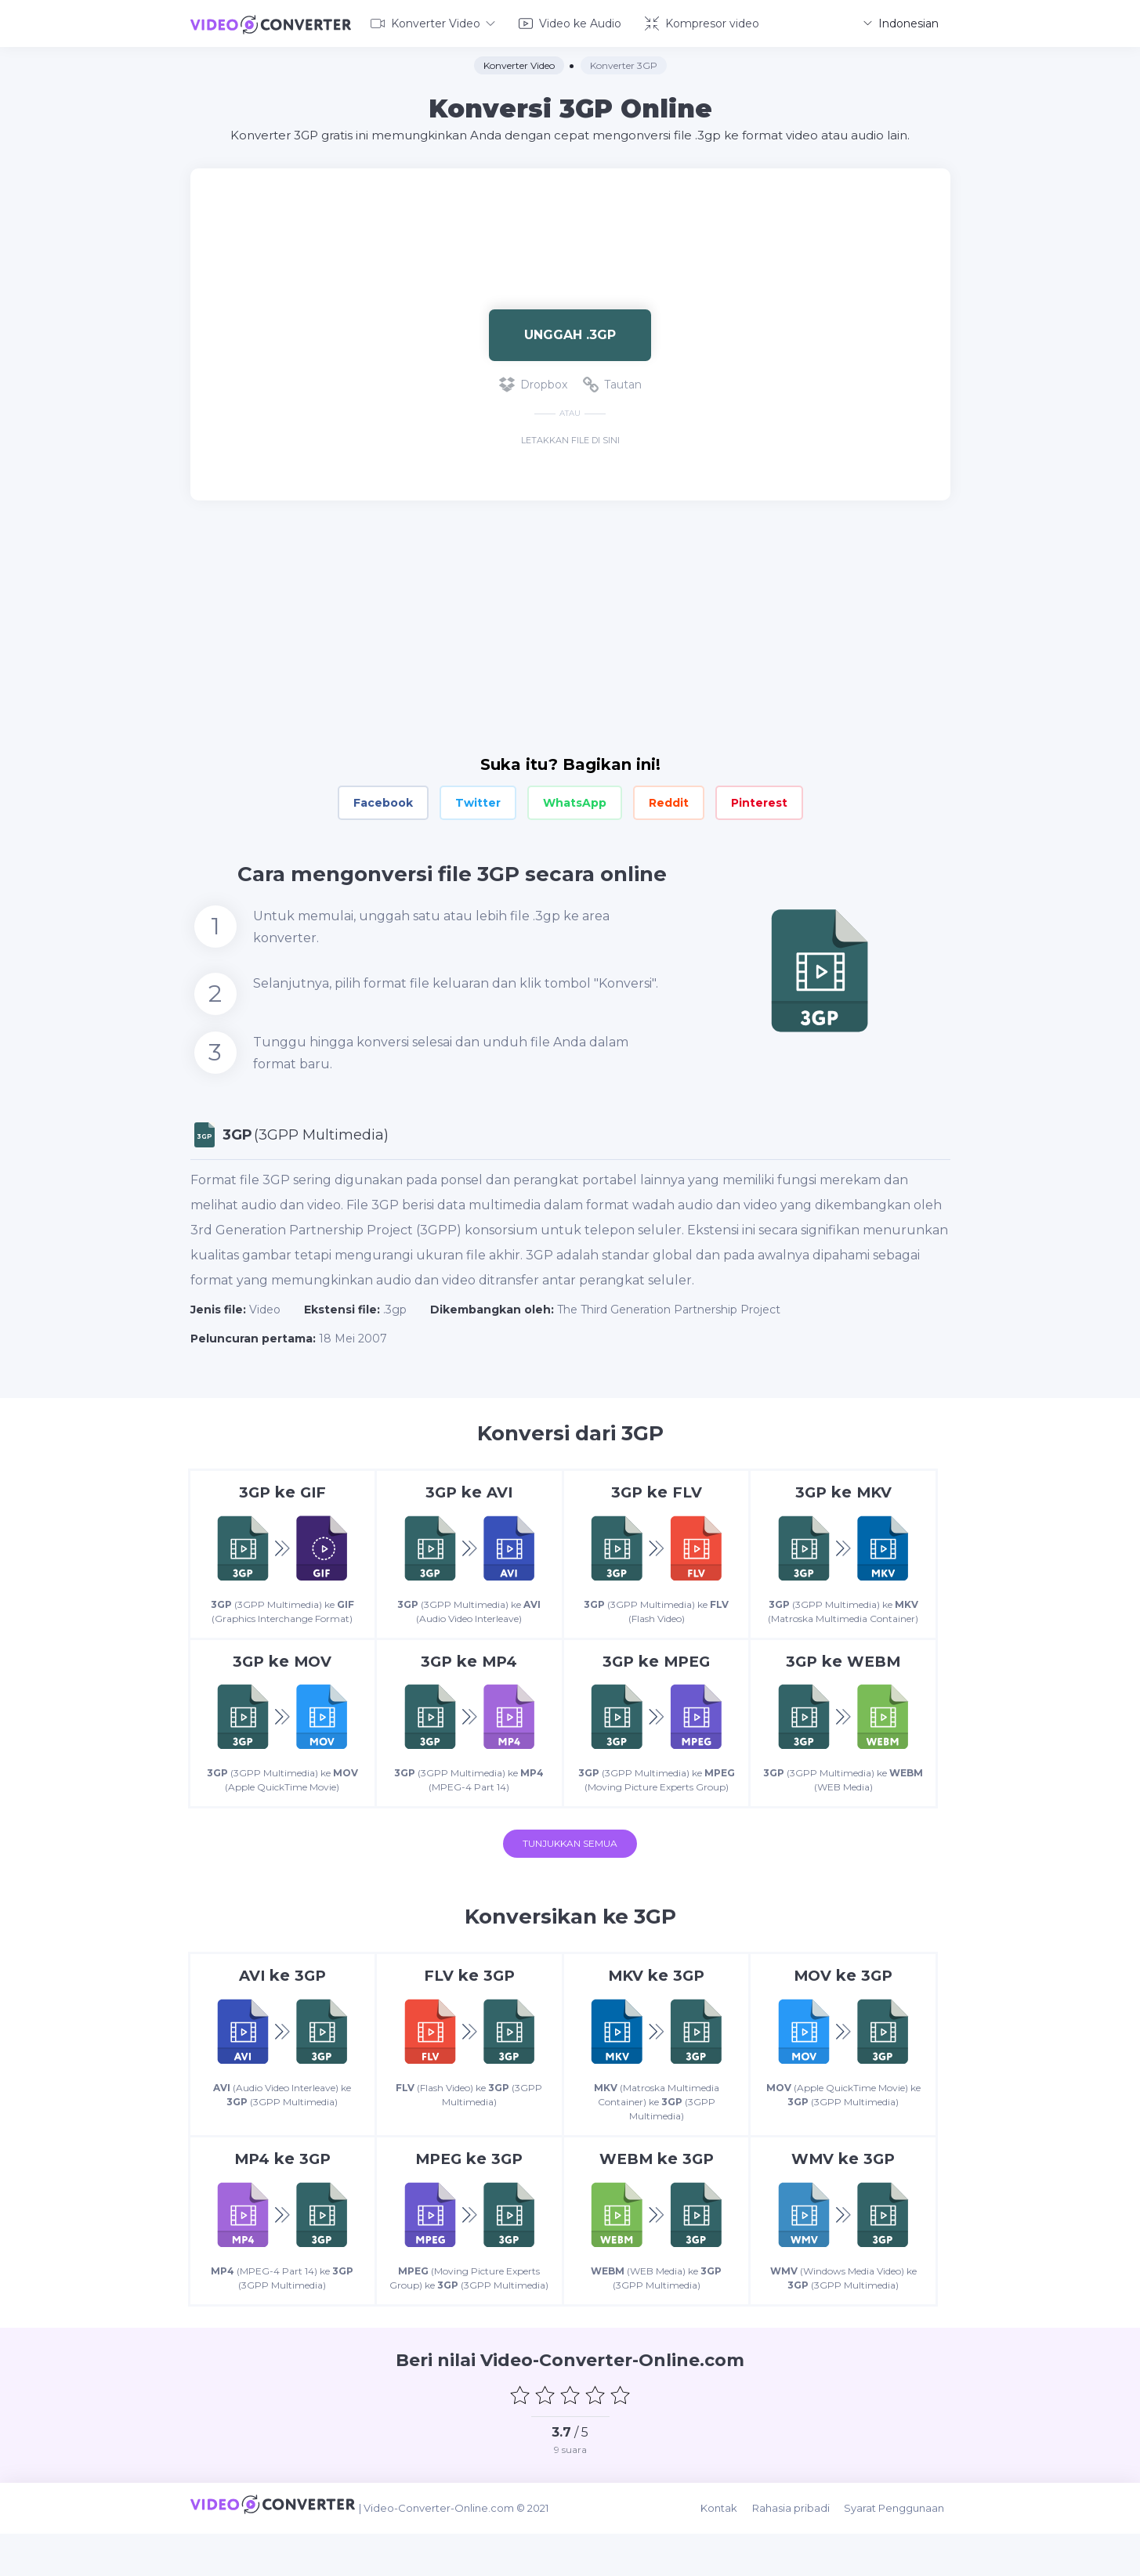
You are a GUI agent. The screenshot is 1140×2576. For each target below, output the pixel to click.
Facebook (383, 800)
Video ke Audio (570, 22)
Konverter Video (433, 22)
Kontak (730, 2554)
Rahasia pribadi (799, 2554)
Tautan (612, 382)
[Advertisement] (570, 216)
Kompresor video (702, 22)
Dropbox (533, 382)
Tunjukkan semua (570, 1875)
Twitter (478, 800)
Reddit (669, 800)
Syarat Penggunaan (900, 2554)
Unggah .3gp (570, 331)
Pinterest (759, 800)
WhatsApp (574, 800)
